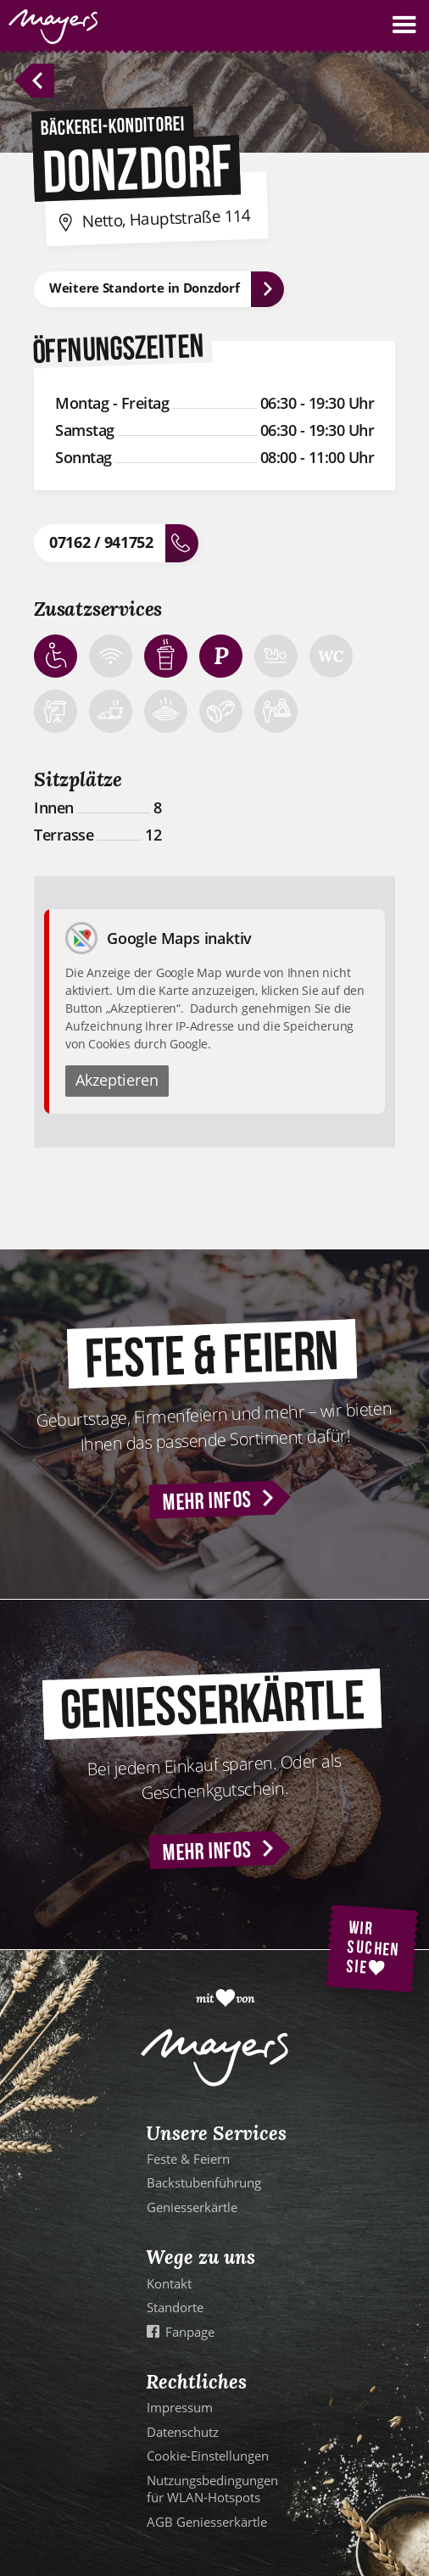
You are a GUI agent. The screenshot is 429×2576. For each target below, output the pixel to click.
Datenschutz (183, 2431)
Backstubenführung (204, 2182)
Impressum (180, 2407)
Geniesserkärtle (192, 2207)
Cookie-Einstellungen (208, 2455)
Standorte (175, 2307)
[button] (404, 25)
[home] (49, 26)
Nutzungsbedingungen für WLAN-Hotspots (212, 2489)
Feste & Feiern (188, 2158)
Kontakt (169, 2283)
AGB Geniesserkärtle (207, 2521)
